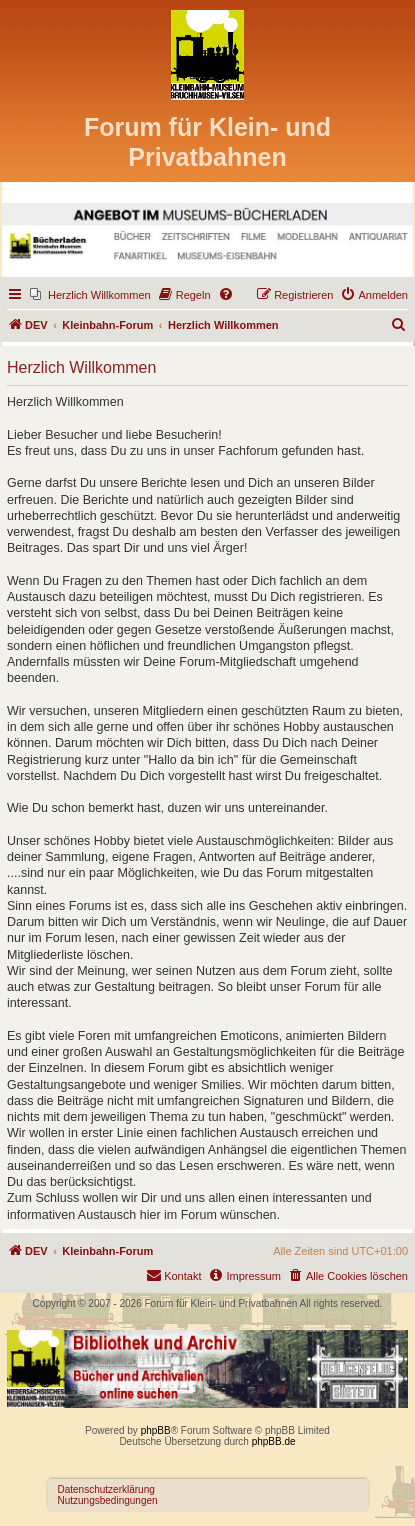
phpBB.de (274, 1441)
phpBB (156, 1430)
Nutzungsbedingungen (108, 1500)
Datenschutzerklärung (106, 1489)
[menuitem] (90, 295)
